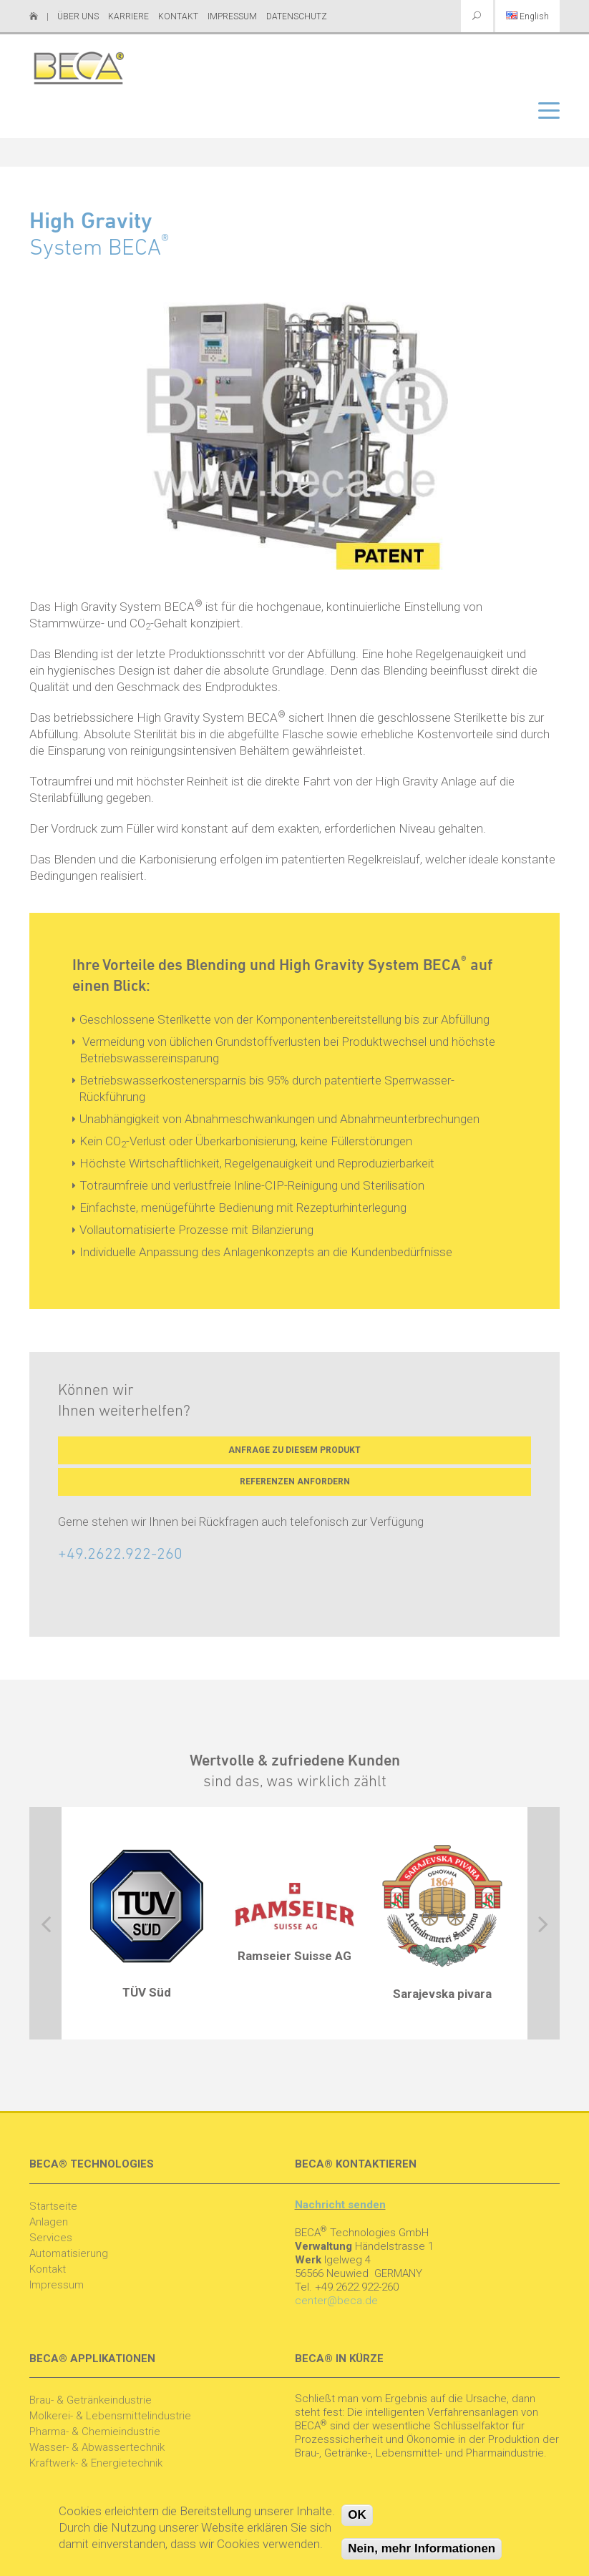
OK (357, 2515)
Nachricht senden (340, 2204)
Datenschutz (296, 16)
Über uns (78, 16)
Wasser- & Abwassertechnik (97, 2447)
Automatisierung (68, 2253)
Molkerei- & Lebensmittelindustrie (110, 2415)
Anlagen (48, 2221)
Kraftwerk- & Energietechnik (95, 2463)
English (527, 16)
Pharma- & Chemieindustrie (94, 2431)
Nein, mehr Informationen (421, 2548)
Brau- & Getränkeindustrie (90, 2400)
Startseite (53, 2206)
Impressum (232, 16)
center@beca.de (336, 2300)
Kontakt (178, 16)
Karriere (128, 16)
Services (50, 2237)
